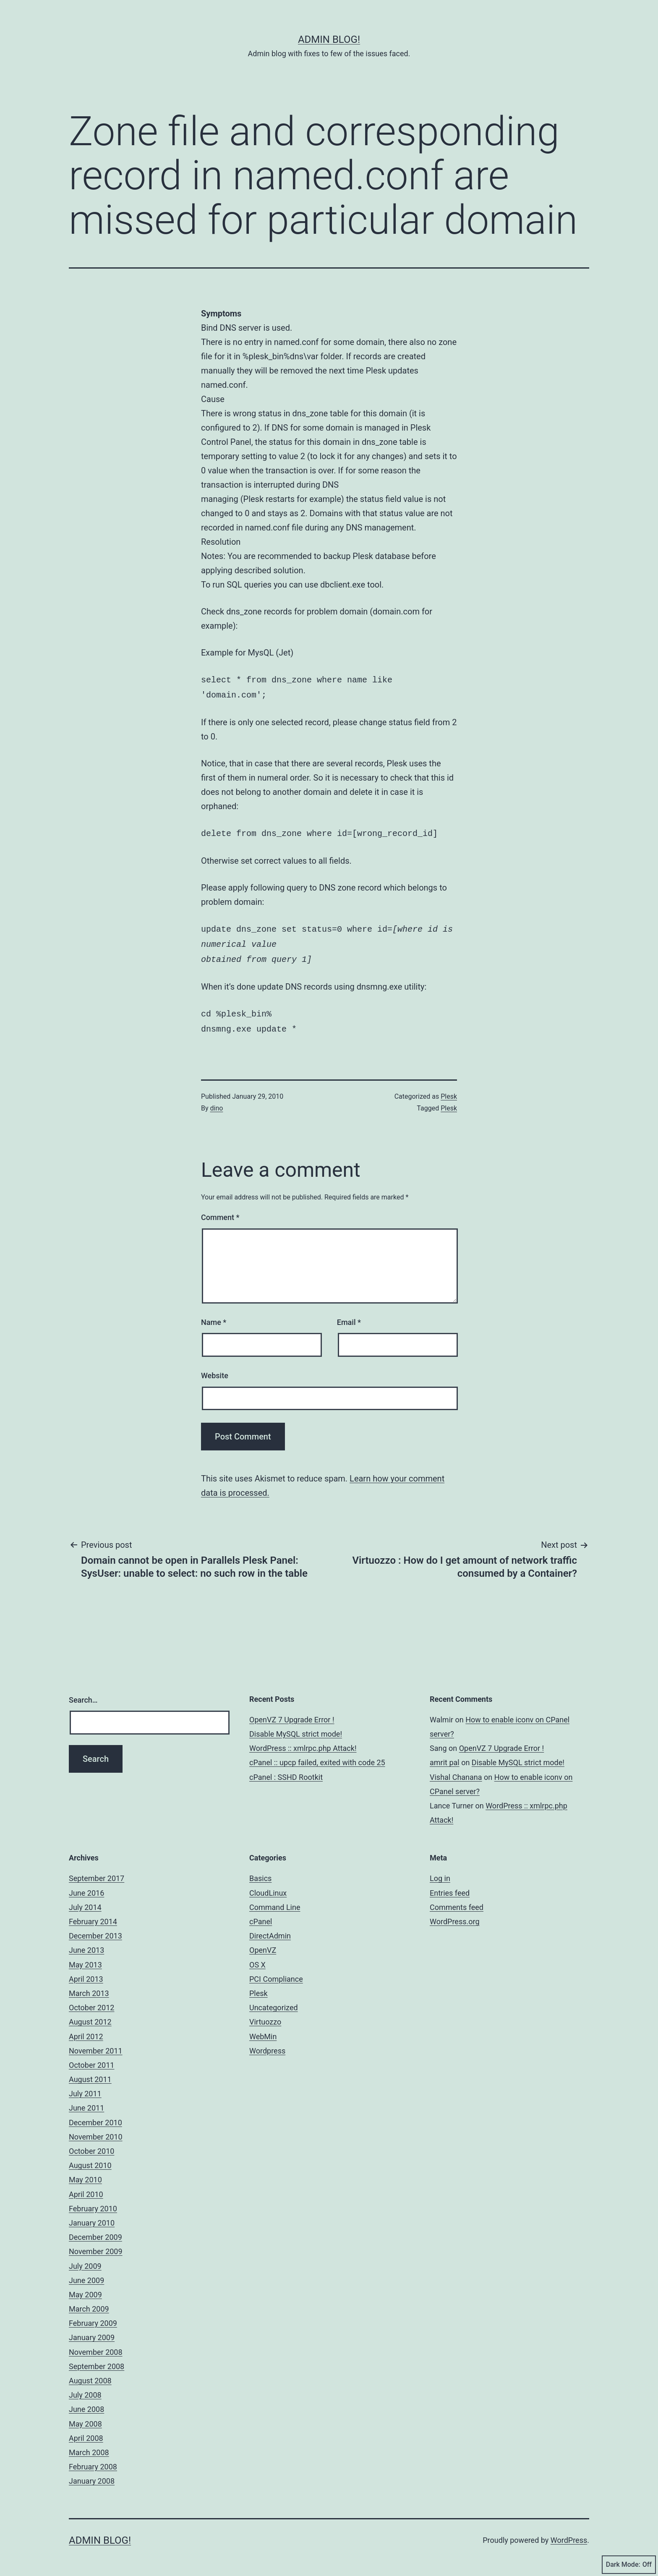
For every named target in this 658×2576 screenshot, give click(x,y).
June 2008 (86, 2402)
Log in (440, 1871)
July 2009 (85, 2259)
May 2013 (85, 1958)
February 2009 (93, 2316)
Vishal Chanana (456, 1770)
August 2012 (90, 2015)
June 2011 (86, 2101)
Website (214, 1368)
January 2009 (92, 2330)
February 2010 (93, 2201)
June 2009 (86, 2273)
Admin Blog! (329, 39)
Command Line (274, 1900)
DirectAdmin (270, 1929)
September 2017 (96, 1871)
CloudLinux (268, 1886)
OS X (257, 1958)
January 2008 (92, 2474)
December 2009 (95, 2230)
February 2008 (93, 2460)
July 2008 (85, 2388)
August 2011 (90, 2072)
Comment (220, 1210)
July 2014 (85, 1900)
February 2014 (93, 1914)
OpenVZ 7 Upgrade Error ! (291, 1713)
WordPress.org (455, 1914)
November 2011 (96, 2044)
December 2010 (95, 2115)
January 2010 (92, 2216)
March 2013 (89, 1986)
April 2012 (86, 2029)
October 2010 (91, 2144)
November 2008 (96, 2345)
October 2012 (91, 2000)
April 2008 (86, 2431)
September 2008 (96, 2359)
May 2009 (85, 2287)
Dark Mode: (629, 2565)
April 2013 (86, 1972)
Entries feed (450, 1886)
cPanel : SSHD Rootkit (286, 1770)
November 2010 (96, 2130)
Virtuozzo (265, 2015)
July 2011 (85, 2086)
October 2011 (91, 2058)
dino (216, 1101)
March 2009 (89, 2302)
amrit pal (445, 1755)
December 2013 (95, 1929)
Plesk (449, 1090)
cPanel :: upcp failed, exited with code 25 (317, 1755)
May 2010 (85, 2172)
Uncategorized (273, 2000)
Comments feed (456, 1900)
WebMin (263, 2029)
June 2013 (86, 1943)
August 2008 (90, 2374)
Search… (83, 1693)
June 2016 (86, 1886)
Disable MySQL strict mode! (295, 1727)
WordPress (569, 2533)
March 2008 (89, 2445)
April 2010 (86, 2187)
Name (213, 1315)
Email (349, 1315)
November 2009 (96, 2244)
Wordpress (267, 2044)
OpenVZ (262, 1943)
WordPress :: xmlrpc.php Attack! (303, 1741)
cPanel (260, 1914)
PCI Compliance (276, 1972)
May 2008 (85, 2417)
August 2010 (90, 2158)
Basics (260, 1871)
